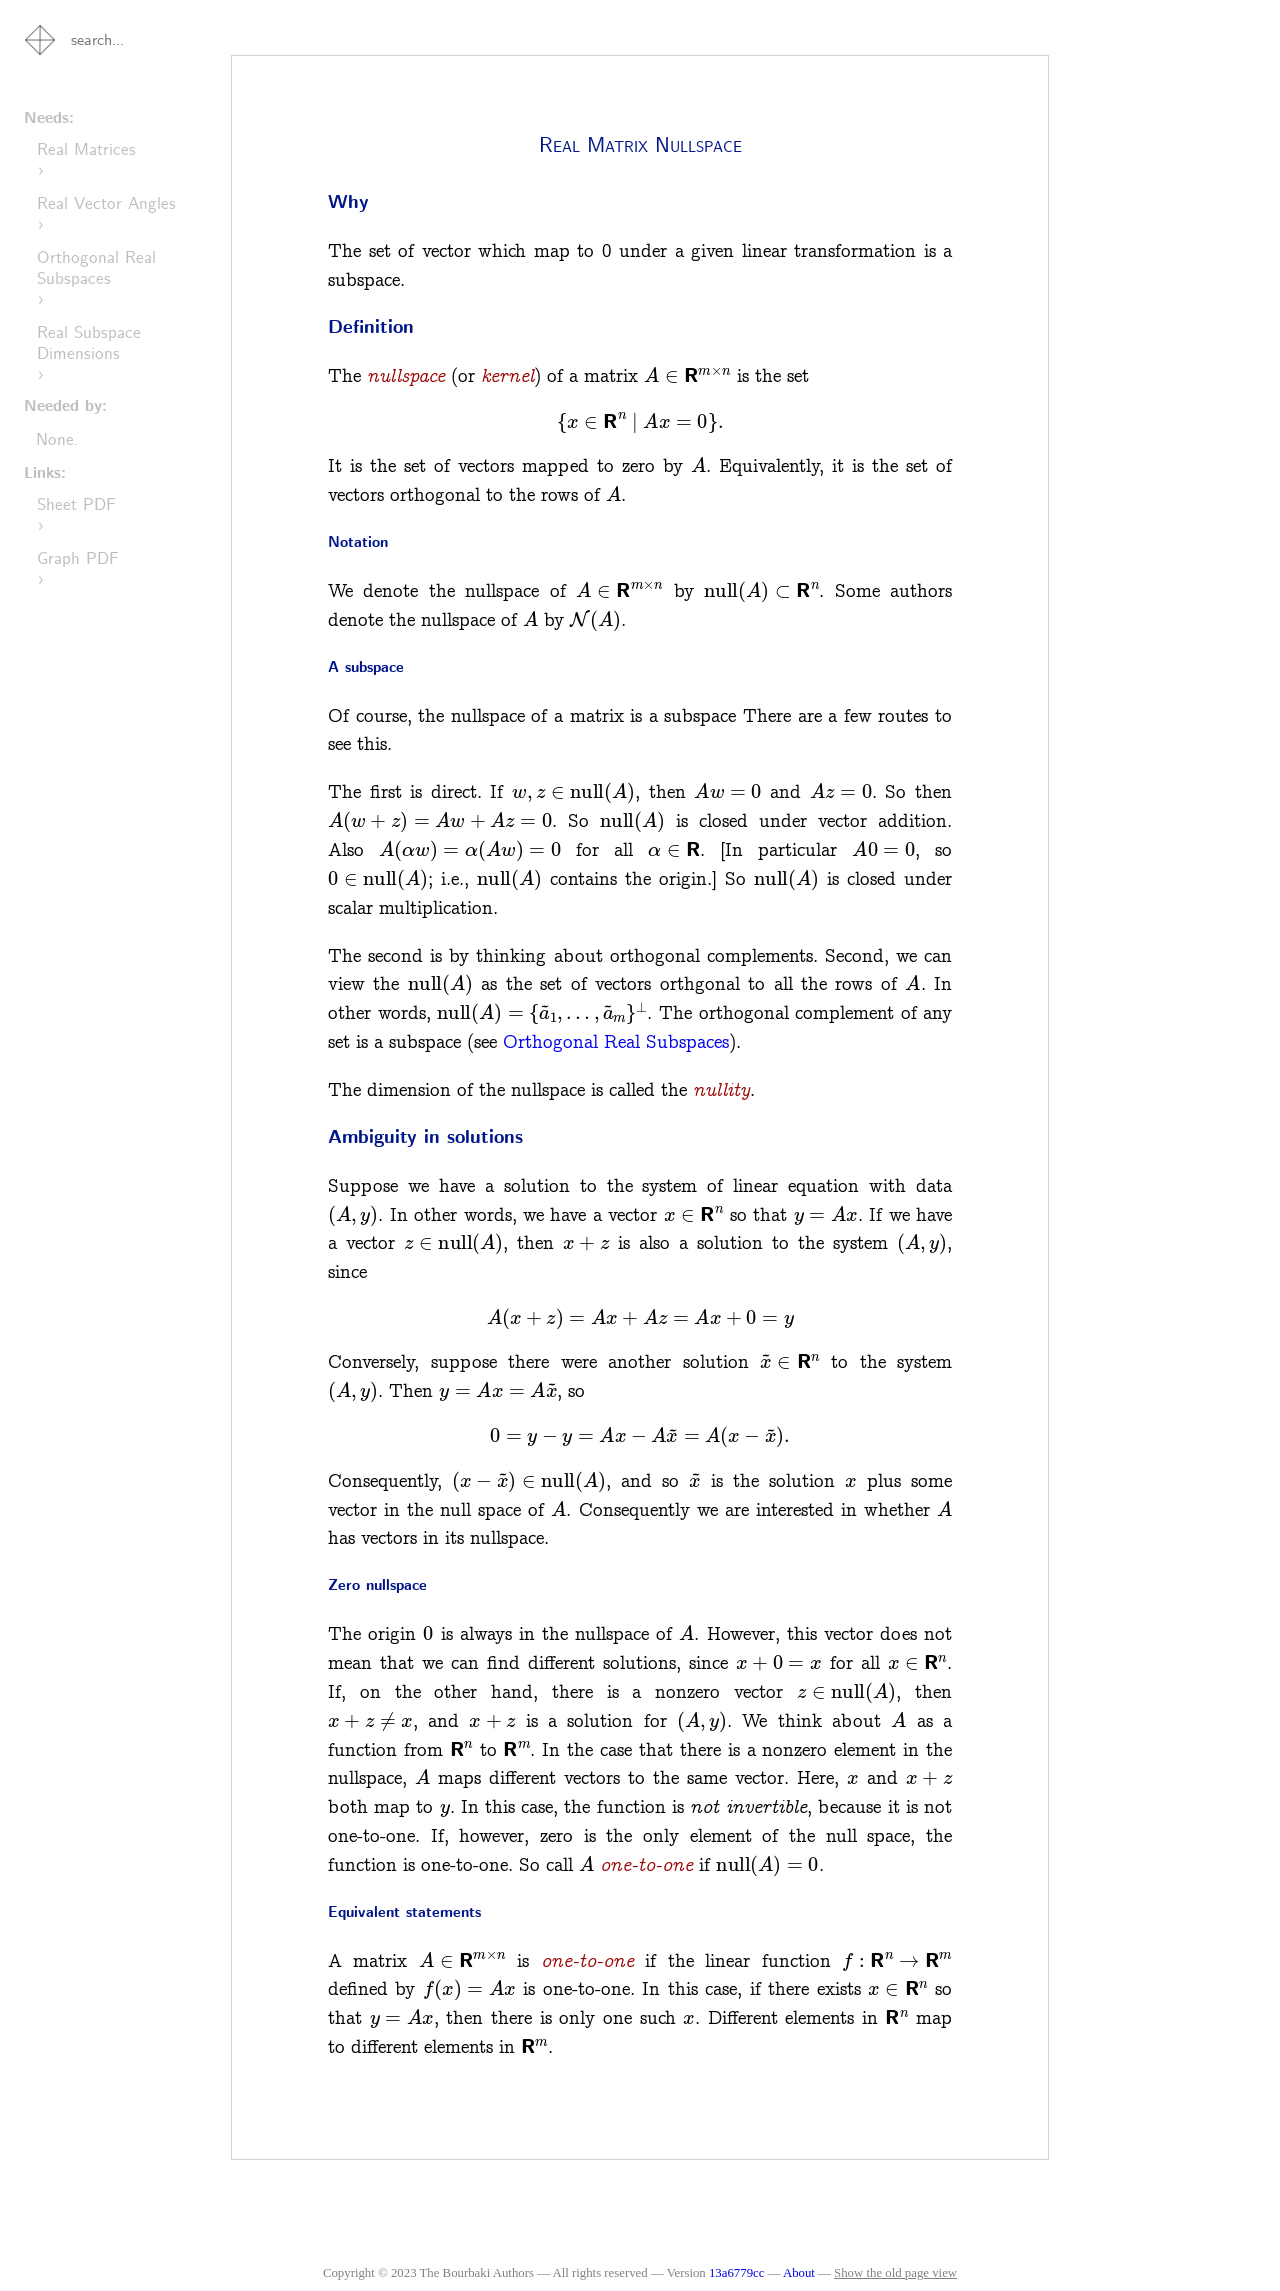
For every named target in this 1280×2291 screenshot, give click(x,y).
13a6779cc (736, 2273)
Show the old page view (895, 2273)
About (800, 2273)
